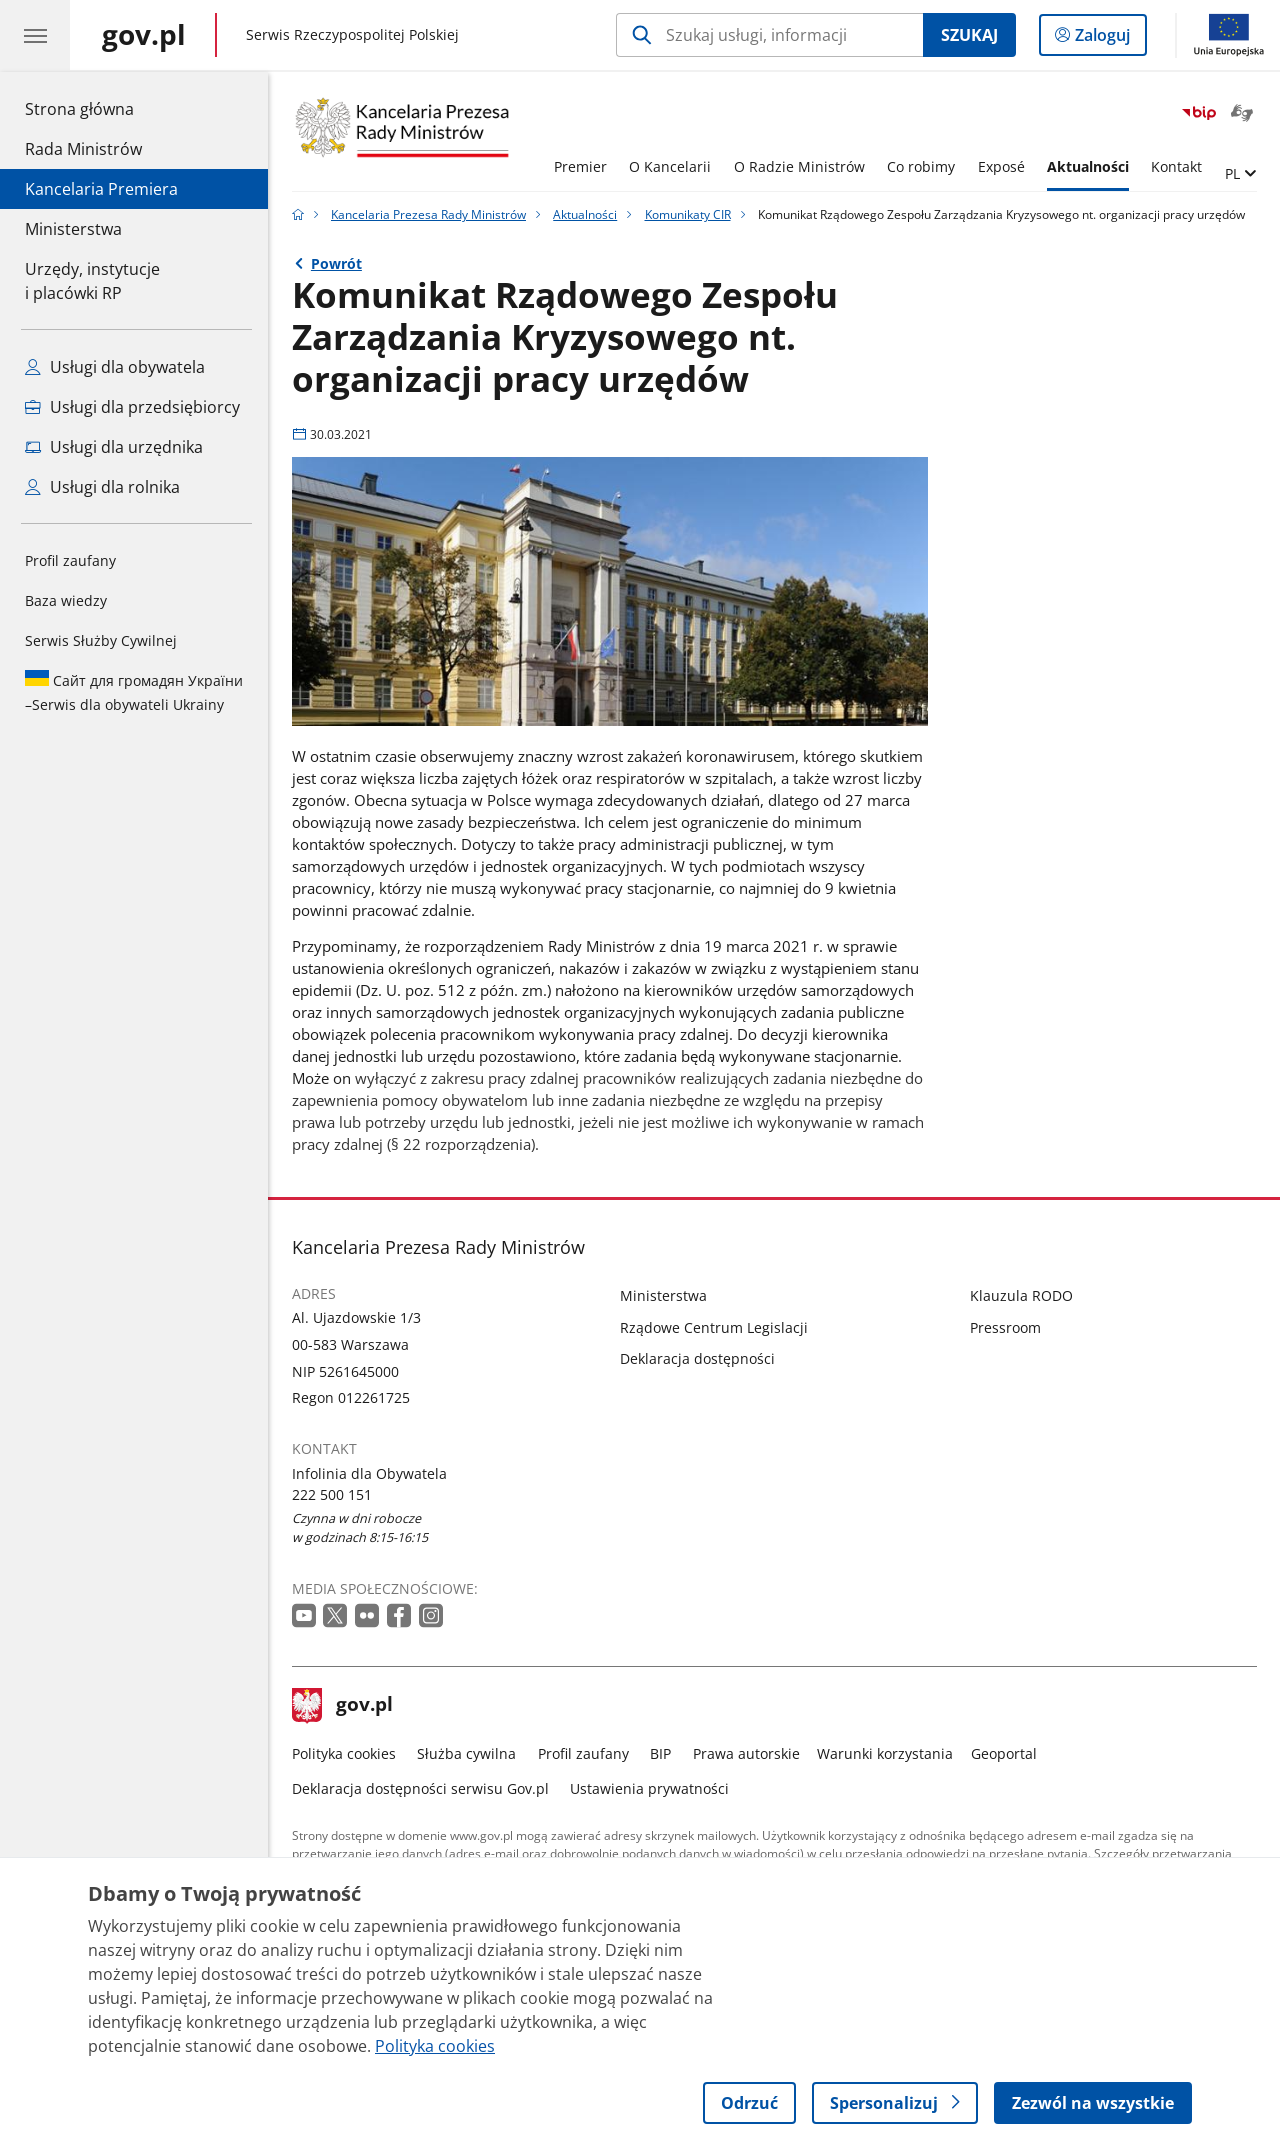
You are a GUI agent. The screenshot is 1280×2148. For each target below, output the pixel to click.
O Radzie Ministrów (799, 166)
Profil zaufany (70, 560)
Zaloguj (1108, 39)
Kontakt (1176, 166)
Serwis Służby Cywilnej (101, 640)
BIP (660, 1753)
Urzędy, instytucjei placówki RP (92, 281)
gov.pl (343, 1706)
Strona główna (101, 108)
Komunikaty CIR (688, 214)
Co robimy (921, 166)
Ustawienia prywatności (649, 1788)
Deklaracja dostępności (697, 1358)
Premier (580, 166)
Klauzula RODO (1021, 1295)
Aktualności (1088, 166)
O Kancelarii (670, 166)
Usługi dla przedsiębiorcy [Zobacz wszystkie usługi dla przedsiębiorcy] (132, 407)
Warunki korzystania (885, 1753)
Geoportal (1004, 1753)
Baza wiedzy (66, 600)
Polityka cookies (344, 1753)
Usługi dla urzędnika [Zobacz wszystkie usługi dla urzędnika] (114, 447)
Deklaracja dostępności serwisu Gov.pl (420, 1788)
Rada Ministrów (83, 149)
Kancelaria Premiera (101, 189)
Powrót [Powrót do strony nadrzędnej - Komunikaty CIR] (336, 263)
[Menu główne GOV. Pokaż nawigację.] (35, 35)
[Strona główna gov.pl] (144, 35)
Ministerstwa (73, 229)
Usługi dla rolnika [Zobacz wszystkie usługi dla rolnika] (102, 487)
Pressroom (1005, 1327)
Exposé (1001, 166)
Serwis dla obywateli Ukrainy (134, 692)
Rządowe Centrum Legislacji (714, 1327)
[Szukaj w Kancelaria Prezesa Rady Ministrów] (769, 35)
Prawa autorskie (746, 1753)
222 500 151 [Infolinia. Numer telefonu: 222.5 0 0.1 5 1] (332, 1494)
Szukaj (969, 35)
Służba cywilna (466, 1753)
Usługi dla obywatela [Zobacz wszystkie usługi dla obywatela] (115, 367)
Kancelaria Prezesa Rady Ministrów (428, 214)
